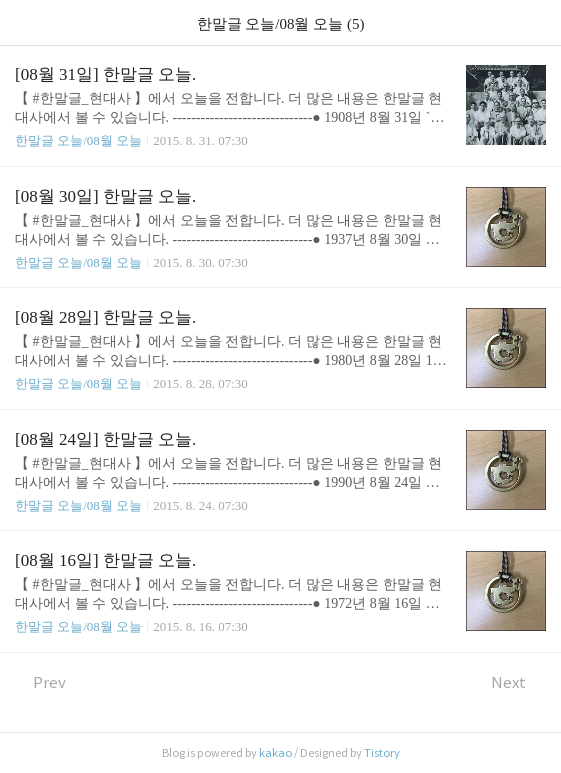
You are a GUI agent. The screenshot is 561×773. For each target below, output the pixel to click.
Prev (40, 682)
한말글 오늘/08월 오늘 (78, 140)
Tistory (382, 753)
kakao (275, 753)
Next (518, 682)
